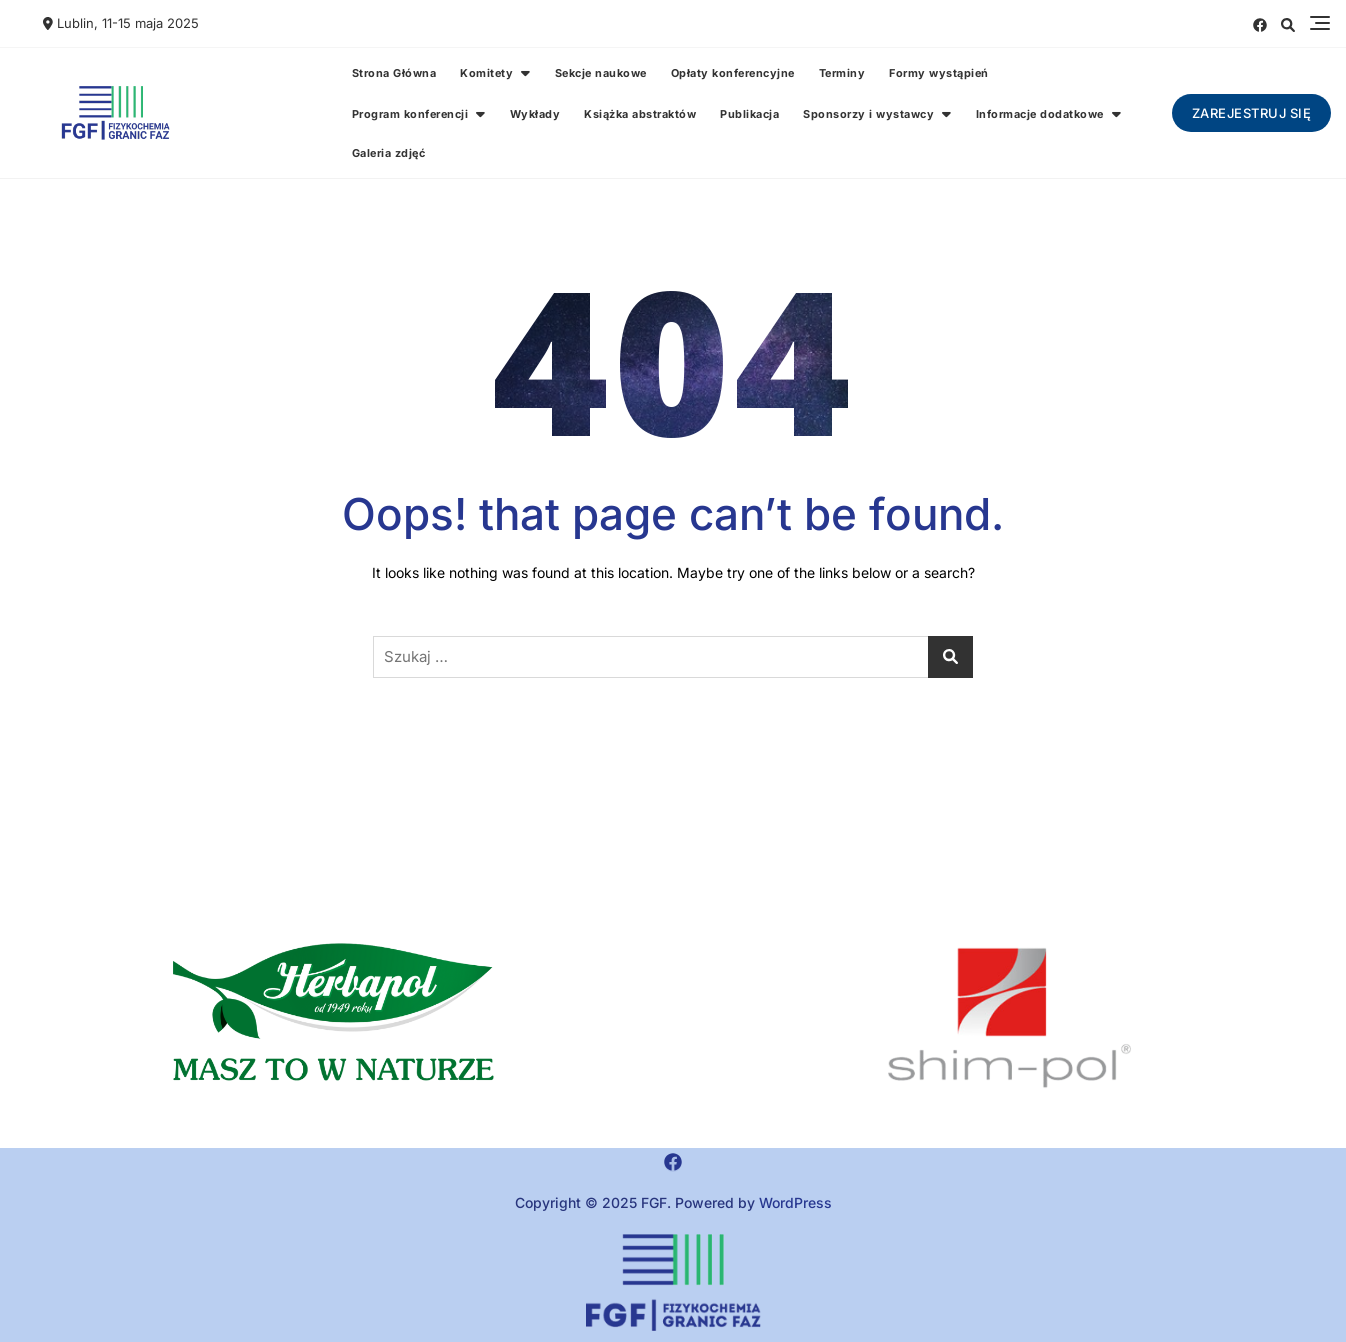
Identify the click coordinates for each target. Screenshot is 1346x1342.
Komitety (486, 73)
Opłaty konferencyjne (733, 73)
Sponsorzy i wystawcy (868, 114)
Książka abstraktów (640, 114)
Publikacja (749, 114)
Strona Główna (394, 73)
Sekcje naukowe (601, 73)
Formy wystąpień (939, 73)
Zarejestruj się (1252, 113)
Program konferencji (410, 114)
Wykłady (535, 114)
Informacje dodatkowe (1040, 114)
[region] (1009, 1018)
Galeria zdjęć (389, 153)
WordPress (795, 1202)
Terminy (842, 73)
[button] (336, 1018)
